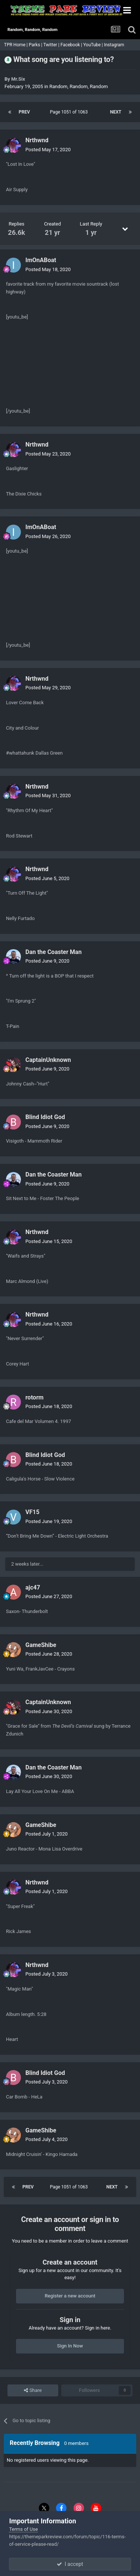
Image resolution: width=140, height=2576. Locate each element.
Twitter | (51, 44)
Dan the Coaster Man (53, 951)
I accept (70, 2564)
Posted (48, 149)
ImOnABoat (40, 260)
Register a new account (70, 2296)
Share (32, 2390)
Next (115, 112)
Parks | (36, 44)
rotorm (34, 1397)
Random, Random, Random (78, 86)
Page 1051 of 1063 (70, 112)
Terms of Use (23, 2529)
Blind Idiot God (45, 1117)
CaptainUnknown (48, 1059)
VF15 (32, 1512)
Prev (24, 112)
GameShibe (40, 1645)
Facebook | (71, 44)
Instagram (114, 44)
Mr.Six (18, 79)
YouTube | (93, 44)
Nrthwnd (37, 140)
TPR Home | (15, 44)
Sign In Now (70, 2346)
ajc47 (32, 1587)
